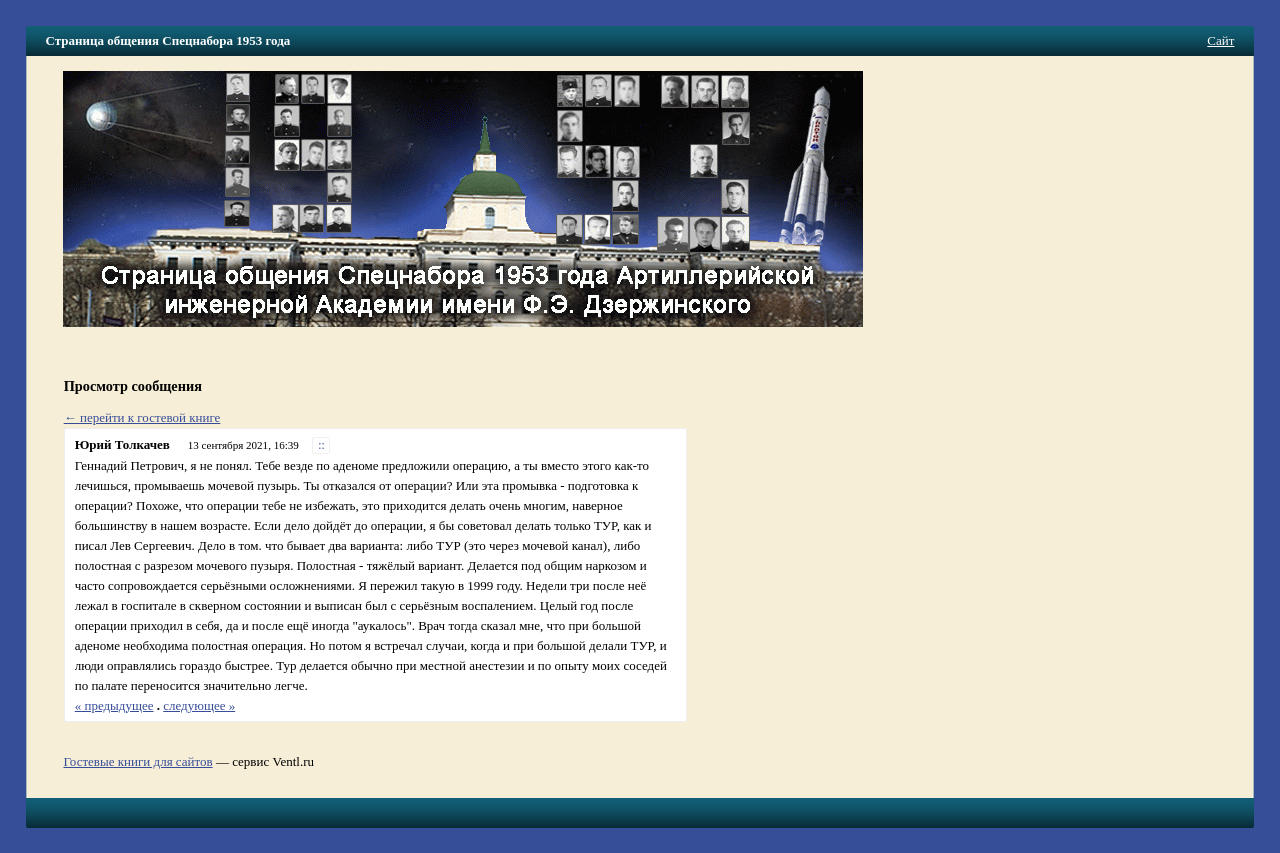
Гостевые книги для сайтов (137, 761)
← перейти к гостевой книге (142, 417)
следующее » (199, 705)
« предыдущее (114, 705)
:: (321, 445)
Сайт (1220, 40)
